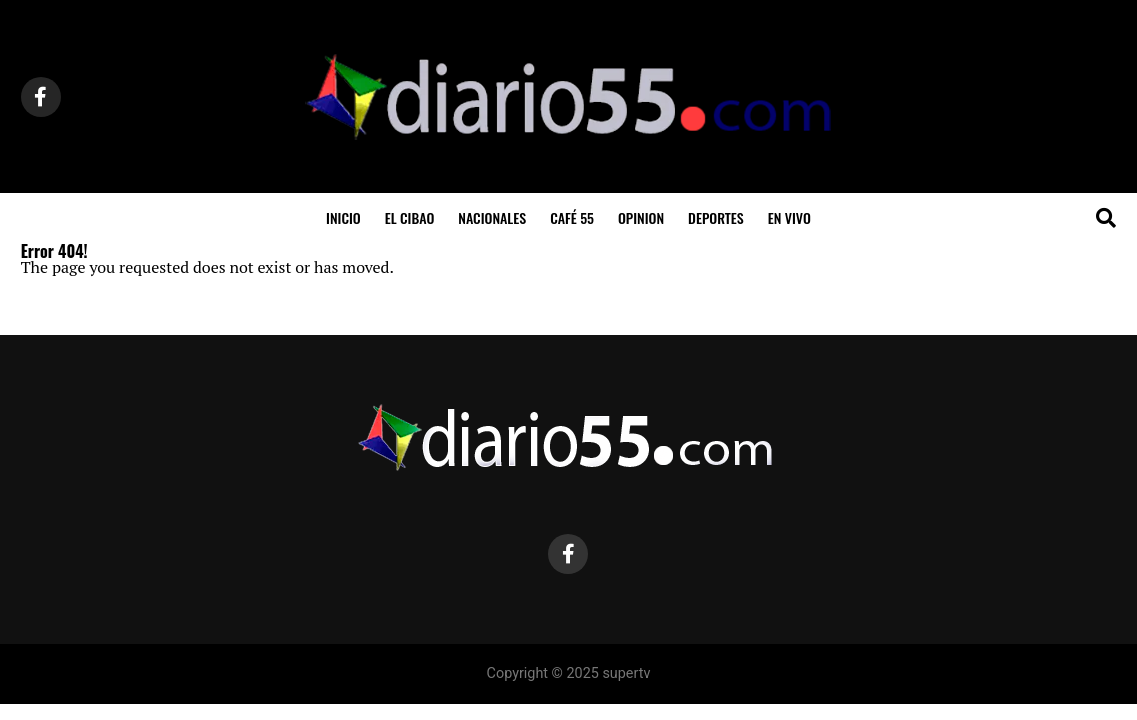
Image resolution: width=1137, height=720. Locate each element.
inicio (343, 217)
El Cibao (410, 217)
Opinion (641, 217)
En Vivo (789, 217)
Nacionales (492, 217)
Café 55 (572, 217)
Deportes (716, 217)
